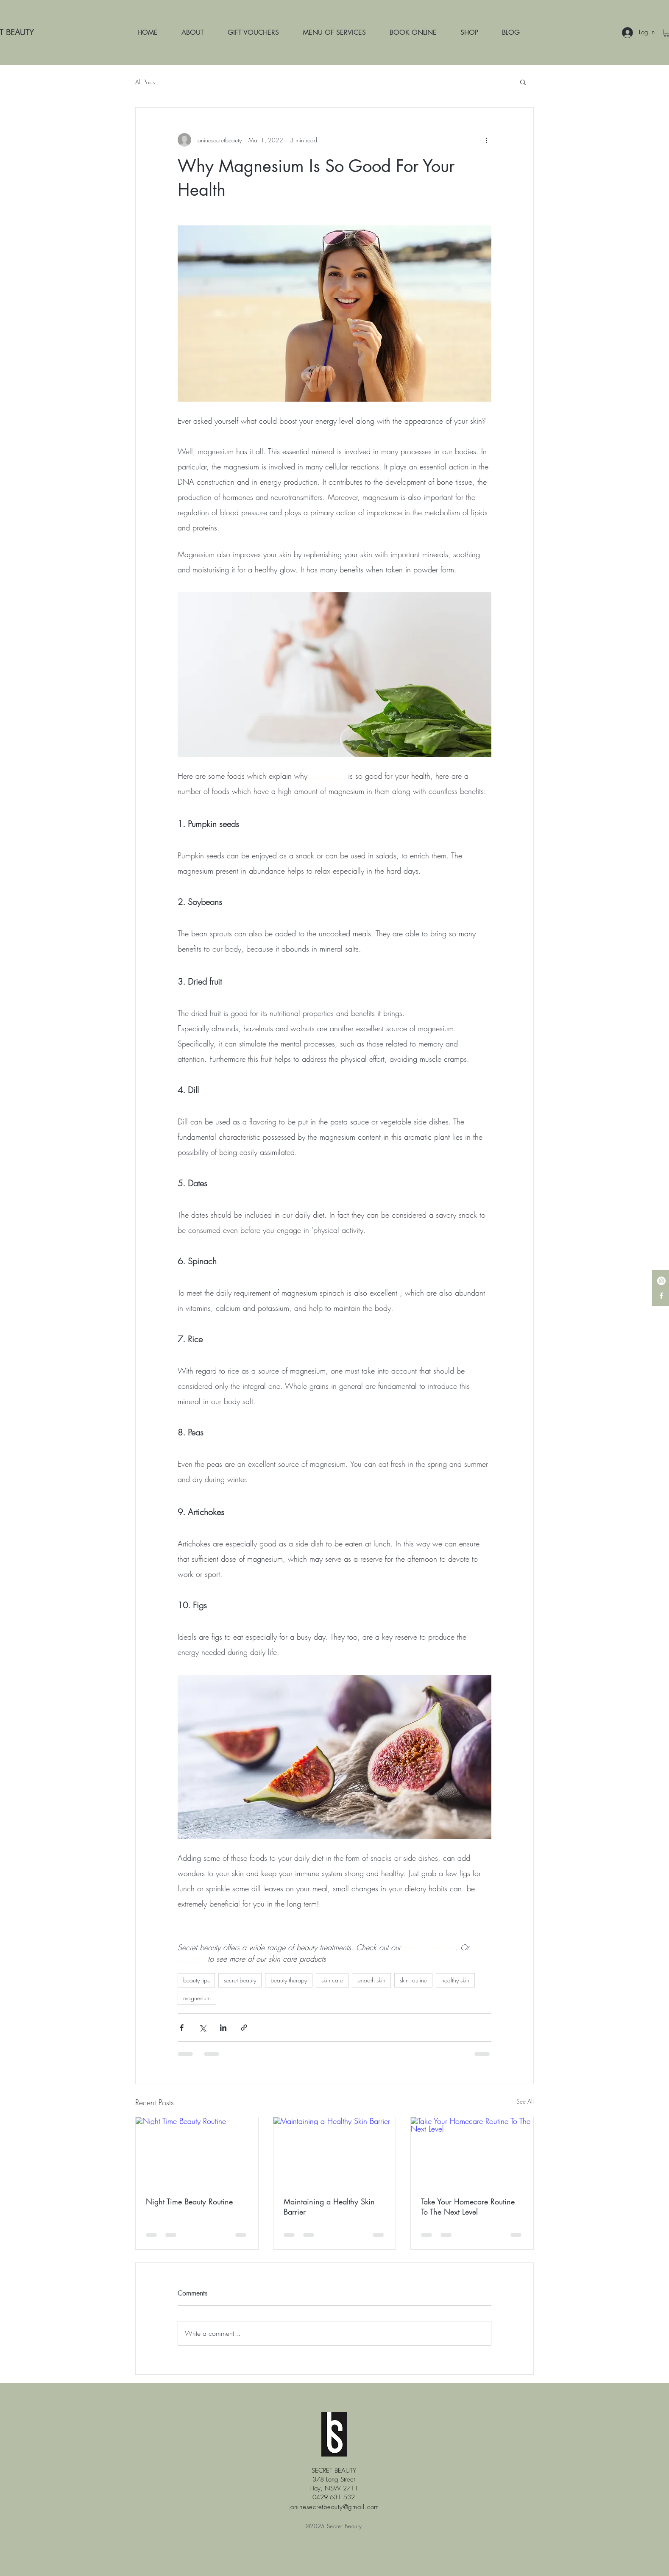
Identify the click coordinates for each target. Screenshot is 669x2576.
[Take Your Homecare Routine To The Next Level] (472, 2151)
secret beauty (240, 1980)
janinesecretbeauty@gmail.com (333, 2507)
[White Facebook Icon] (661, 1295)
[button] (523, 81)
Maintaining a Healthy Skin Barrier (329, 2206)
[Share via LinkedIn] (223, 2028)
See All (525, 2101)
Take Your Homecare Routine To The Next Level (468, 2206)
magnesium (197, 1998)
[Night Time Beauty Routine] (197, 2151)
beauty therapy (288, 1980)
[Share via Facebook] (182, 2028)
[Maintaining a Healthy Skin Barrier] (334, 2151)
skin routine (413, 1980)
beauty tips (196, 1980)
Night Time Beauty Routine (189, 2201)
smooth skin (371, 1980)
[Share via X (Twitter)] (202, 2028)
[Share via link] (244, 2028)
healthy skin (455, 1980)
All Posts (145, 82)
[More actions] (486, 140)
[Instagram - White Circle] (661, 1281)
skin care (332, 1980)
